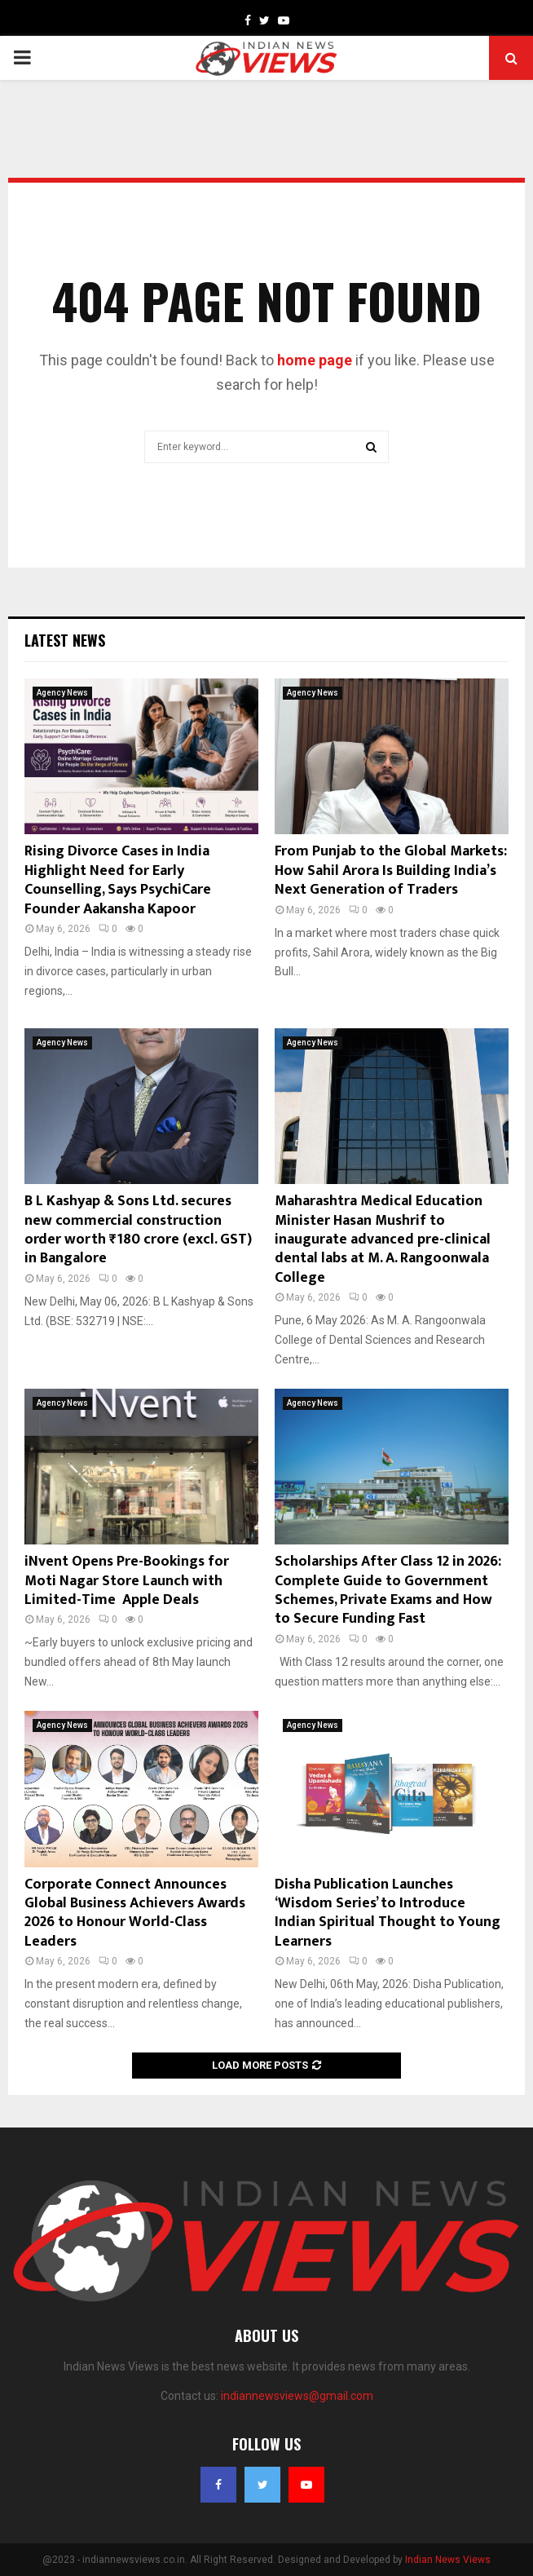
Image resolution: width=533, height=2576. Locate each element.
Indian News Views (448, 2559)
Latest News (64, 640)
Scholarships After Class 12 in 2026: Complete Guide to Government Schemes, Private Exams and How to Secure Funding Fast (388, 1590)
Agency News (62, 692)
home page (314, 360)
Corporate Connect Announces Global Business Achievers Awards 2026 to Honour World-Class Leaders (134, 1913)
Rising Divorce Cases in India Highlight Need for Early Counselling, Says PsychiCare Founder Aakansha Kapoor (117, 880)
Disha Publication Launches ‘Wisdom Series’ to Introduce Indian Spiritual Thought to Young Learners (387, 1913)
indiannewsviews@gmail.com (297, 2395)
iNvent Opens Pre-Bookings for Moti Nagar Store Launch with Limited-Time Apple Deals (126, 1580)
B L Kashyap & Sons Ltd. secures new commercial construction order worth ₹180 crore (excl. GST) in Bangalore (138, 1229)
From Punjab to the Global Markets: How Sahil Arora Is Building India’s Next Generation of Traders (391, 870)
